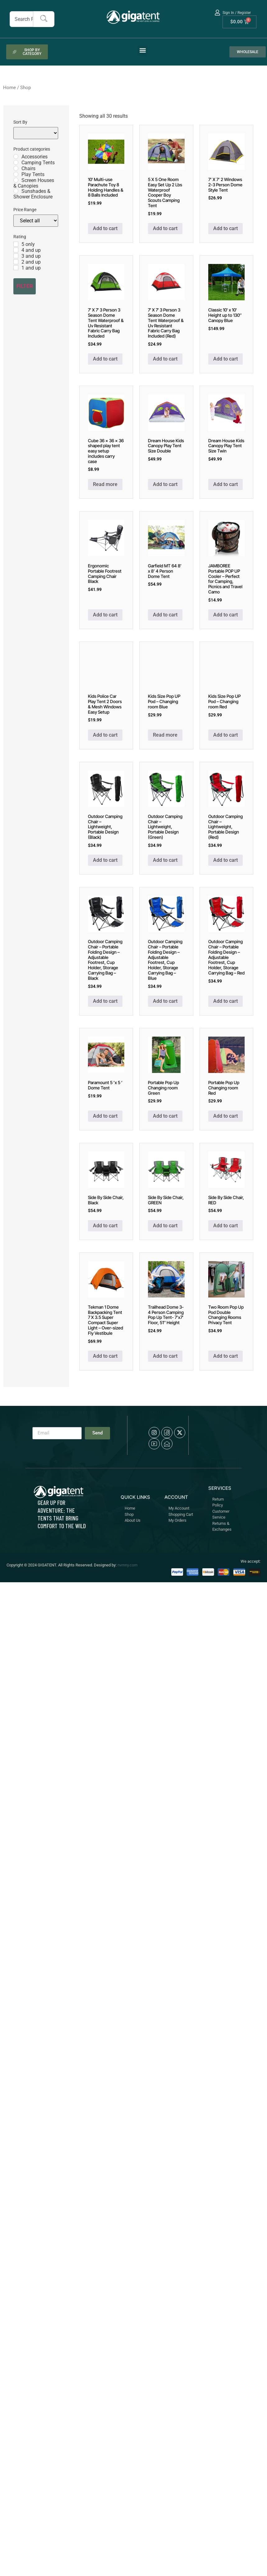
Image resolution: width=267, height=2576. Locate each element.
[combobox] (21, 19)
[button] (142, 50)
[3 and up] (15, 255)
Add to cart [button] (105, 228)
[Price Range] (35, 221)
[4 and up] (15, 250)
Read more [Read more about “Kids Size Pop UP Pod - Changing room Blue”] (165, 735)
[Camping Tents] (15, 162)
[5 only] (15, 244)
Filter (24, 286)
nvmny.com (127, 1565)
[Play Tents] (15, 174)
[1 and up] (15, 267)
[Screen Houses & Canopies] (15, 180)
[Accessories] (15, 156)
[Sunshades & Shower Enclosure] (15, 191)
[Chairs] (15, 168)
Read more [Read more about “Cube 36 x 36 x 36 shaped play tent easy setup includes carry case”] (105, 484)
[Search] (43, 19)
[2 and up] (15, 261)
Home (9, 87)
